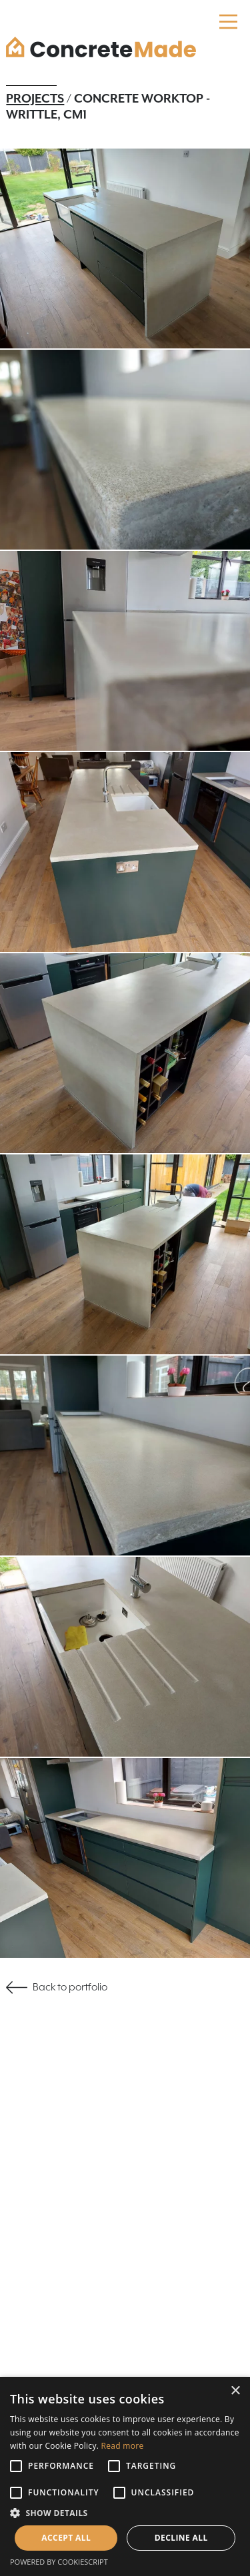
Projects (35, 99)
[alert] (125, 2476)
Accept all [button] (66, 2537)
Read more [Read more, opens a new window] (122, 2445)
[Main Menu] (228, 22)
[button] (125, 2513)
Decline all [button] (181, 2537)
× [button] (235, 2391)
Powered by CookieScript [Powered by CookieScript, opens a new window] (59, 2562)
